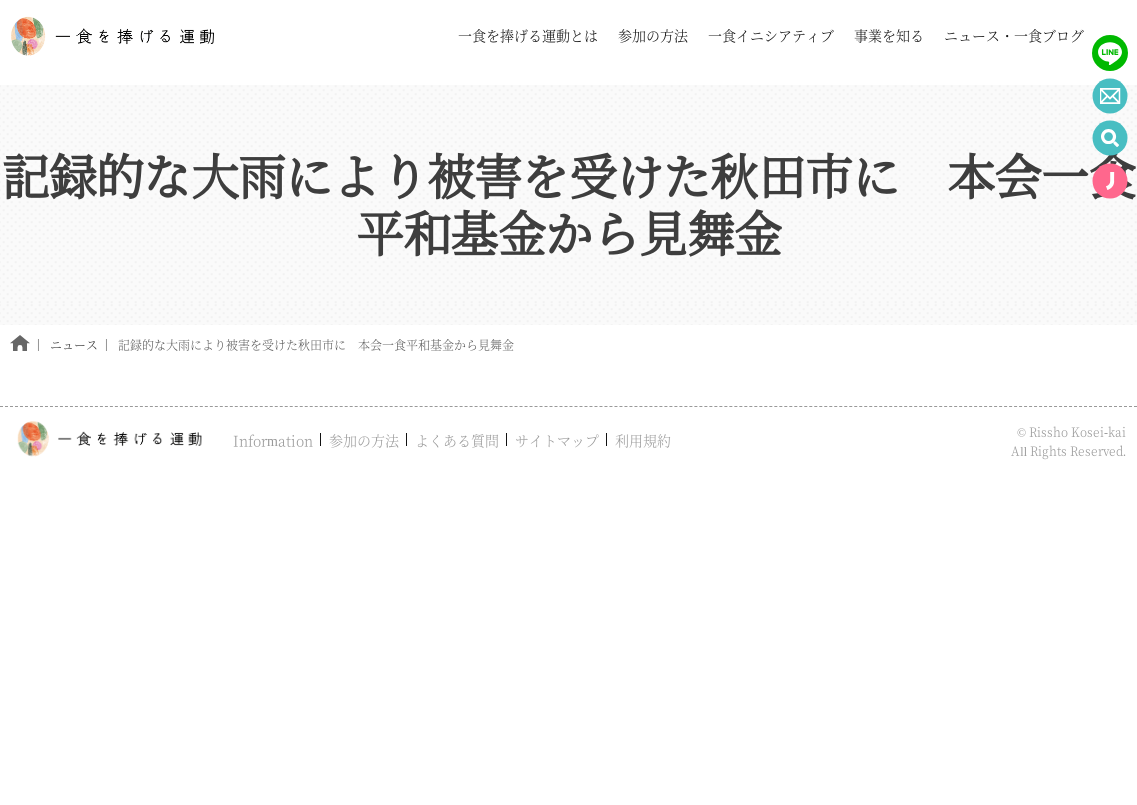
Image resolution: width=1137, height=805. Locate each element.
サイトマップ (557, 440)
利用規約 (643, 440)
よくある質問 (457, 440)
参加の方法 (364, 440)
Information (273, 440)
